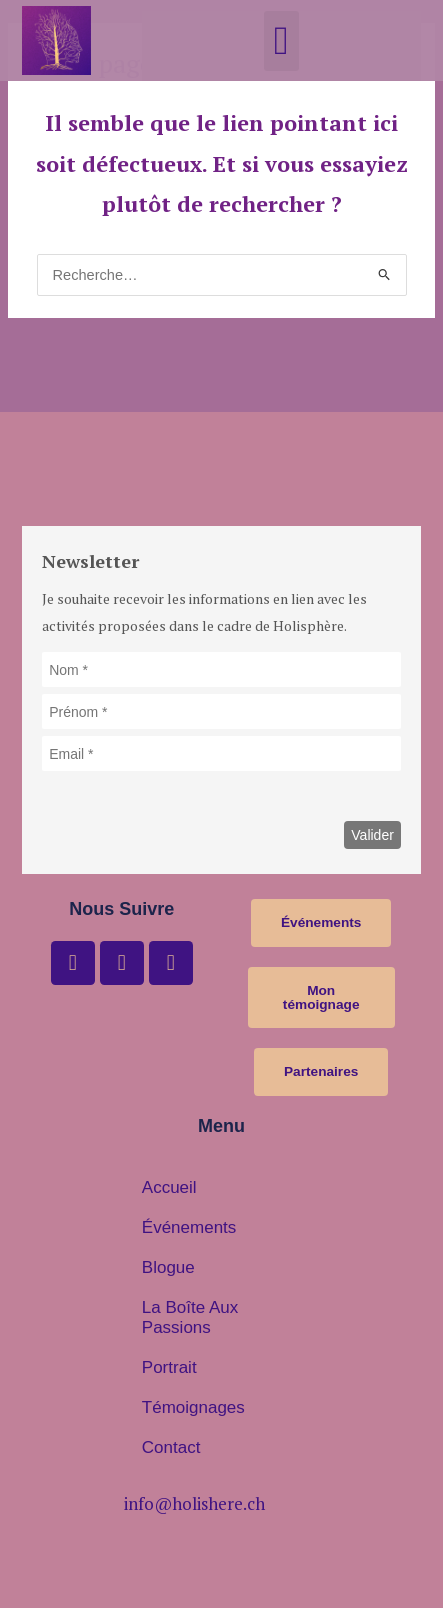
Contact (171, 1447)
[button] (281, 41)
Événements (189, 1227)
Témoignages (193, 1407)
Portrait (169, 1367)
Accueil (169, 1187)
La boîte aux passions (190, 1317)
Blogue (168, 1267)
